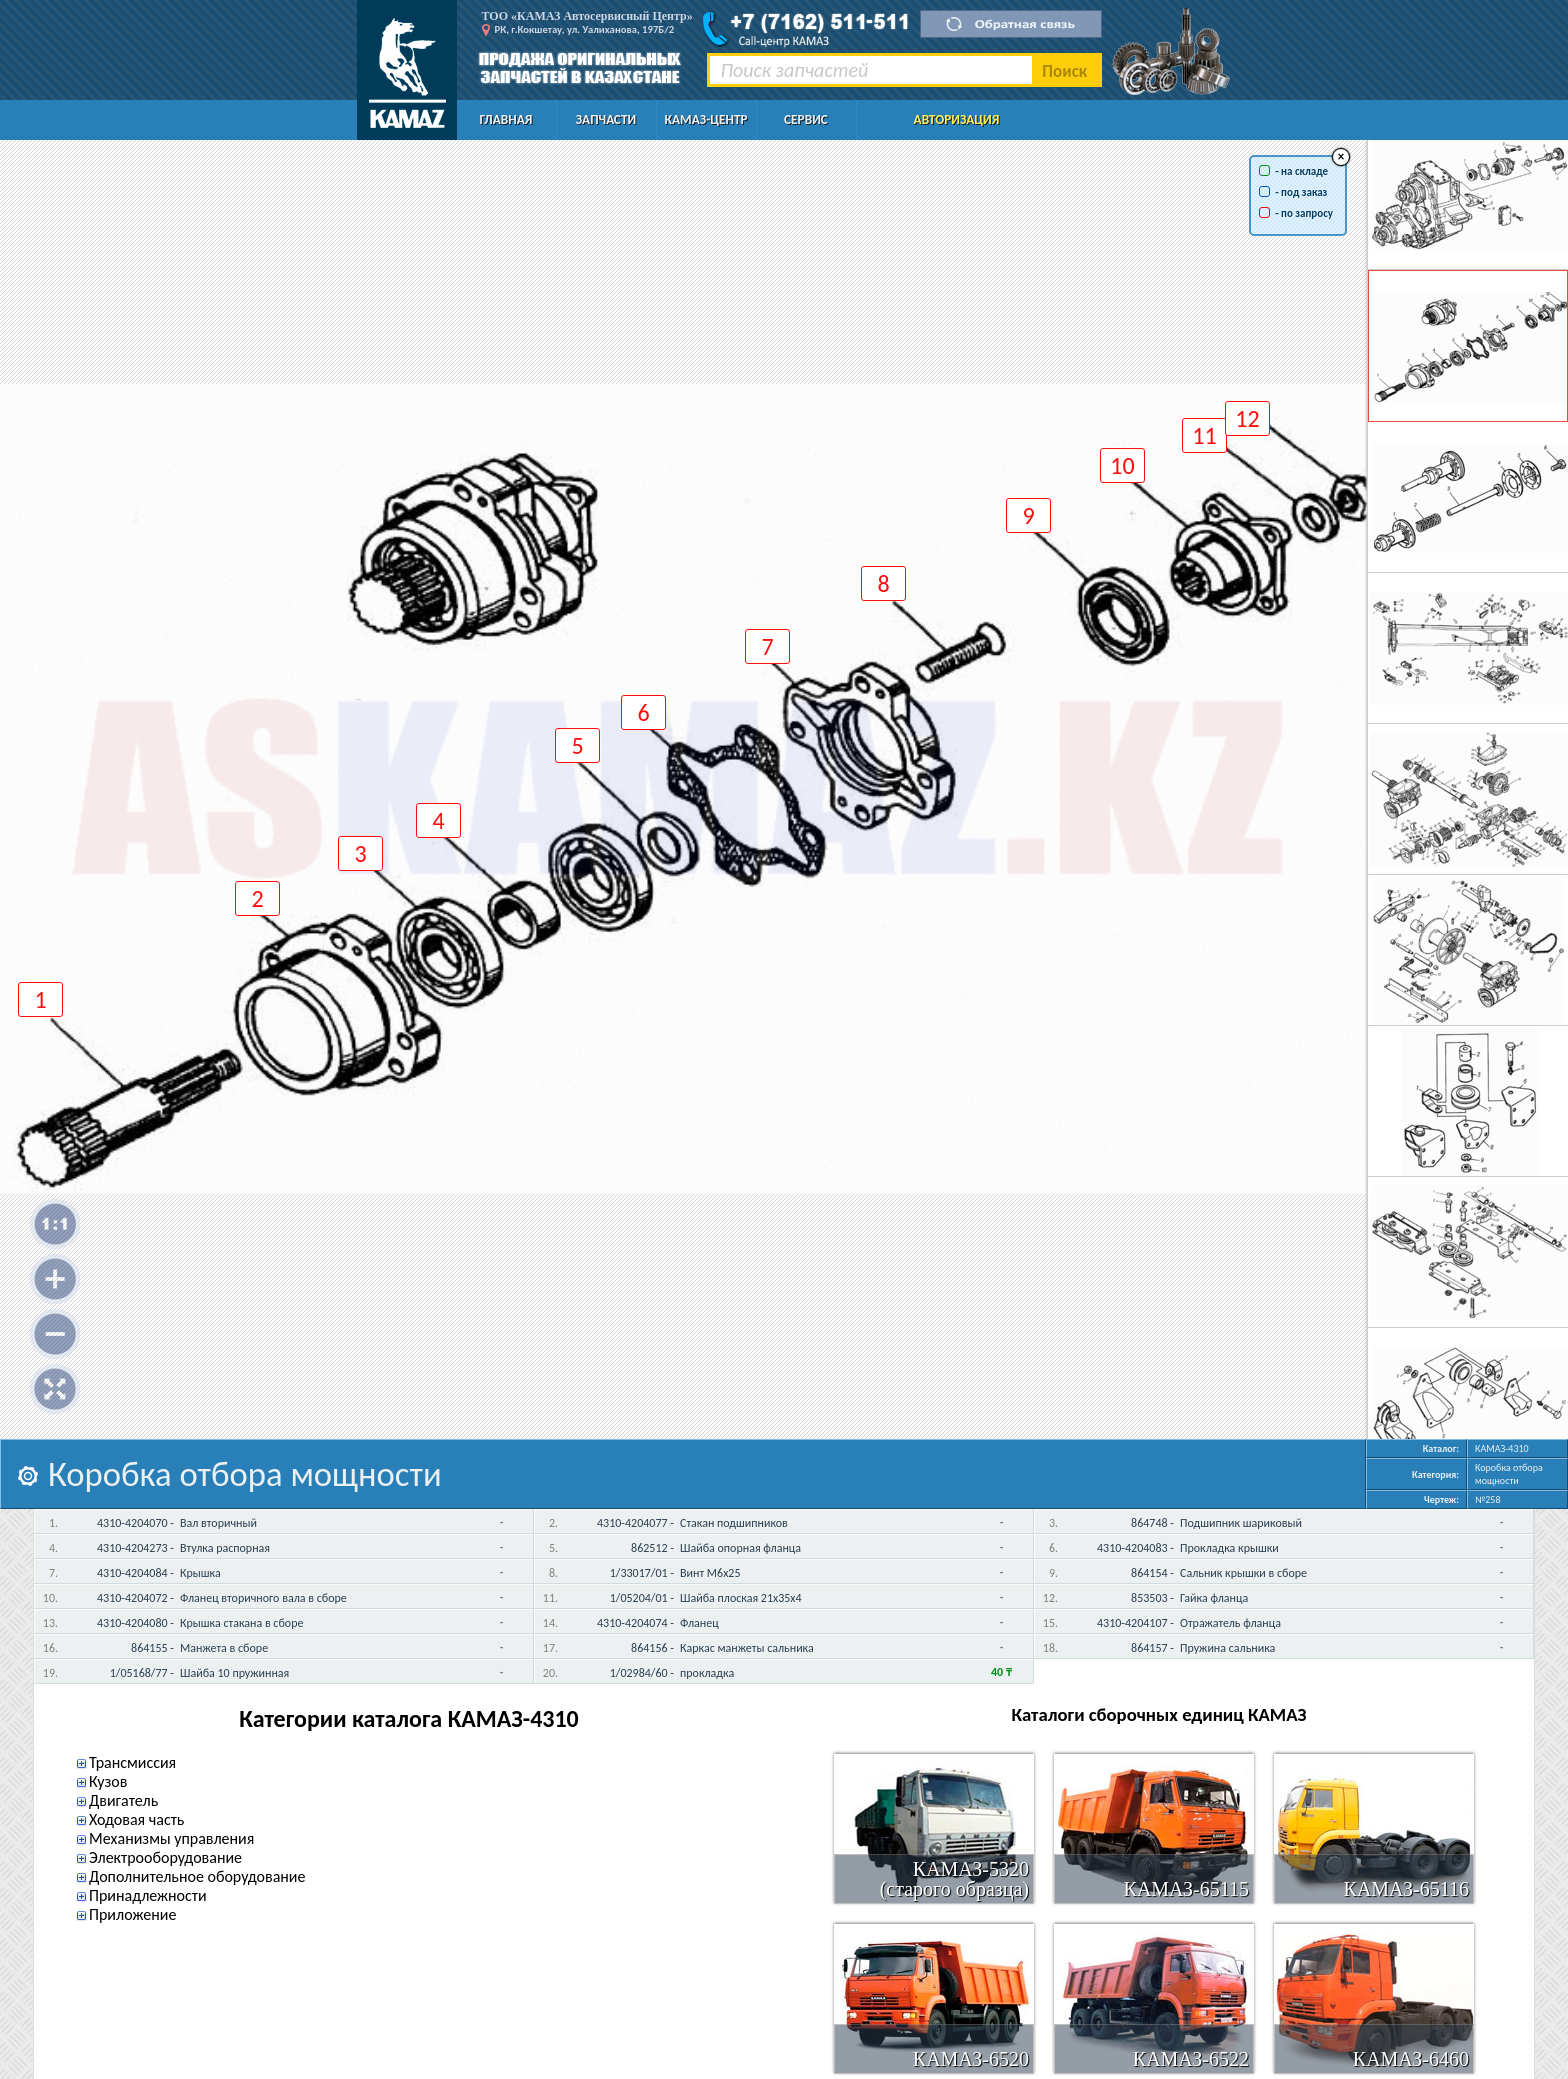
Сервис (806, 119)
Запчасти (606, 119)
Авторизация (957, 119)
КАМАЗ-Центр (705, 119)
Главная (506, 119)
